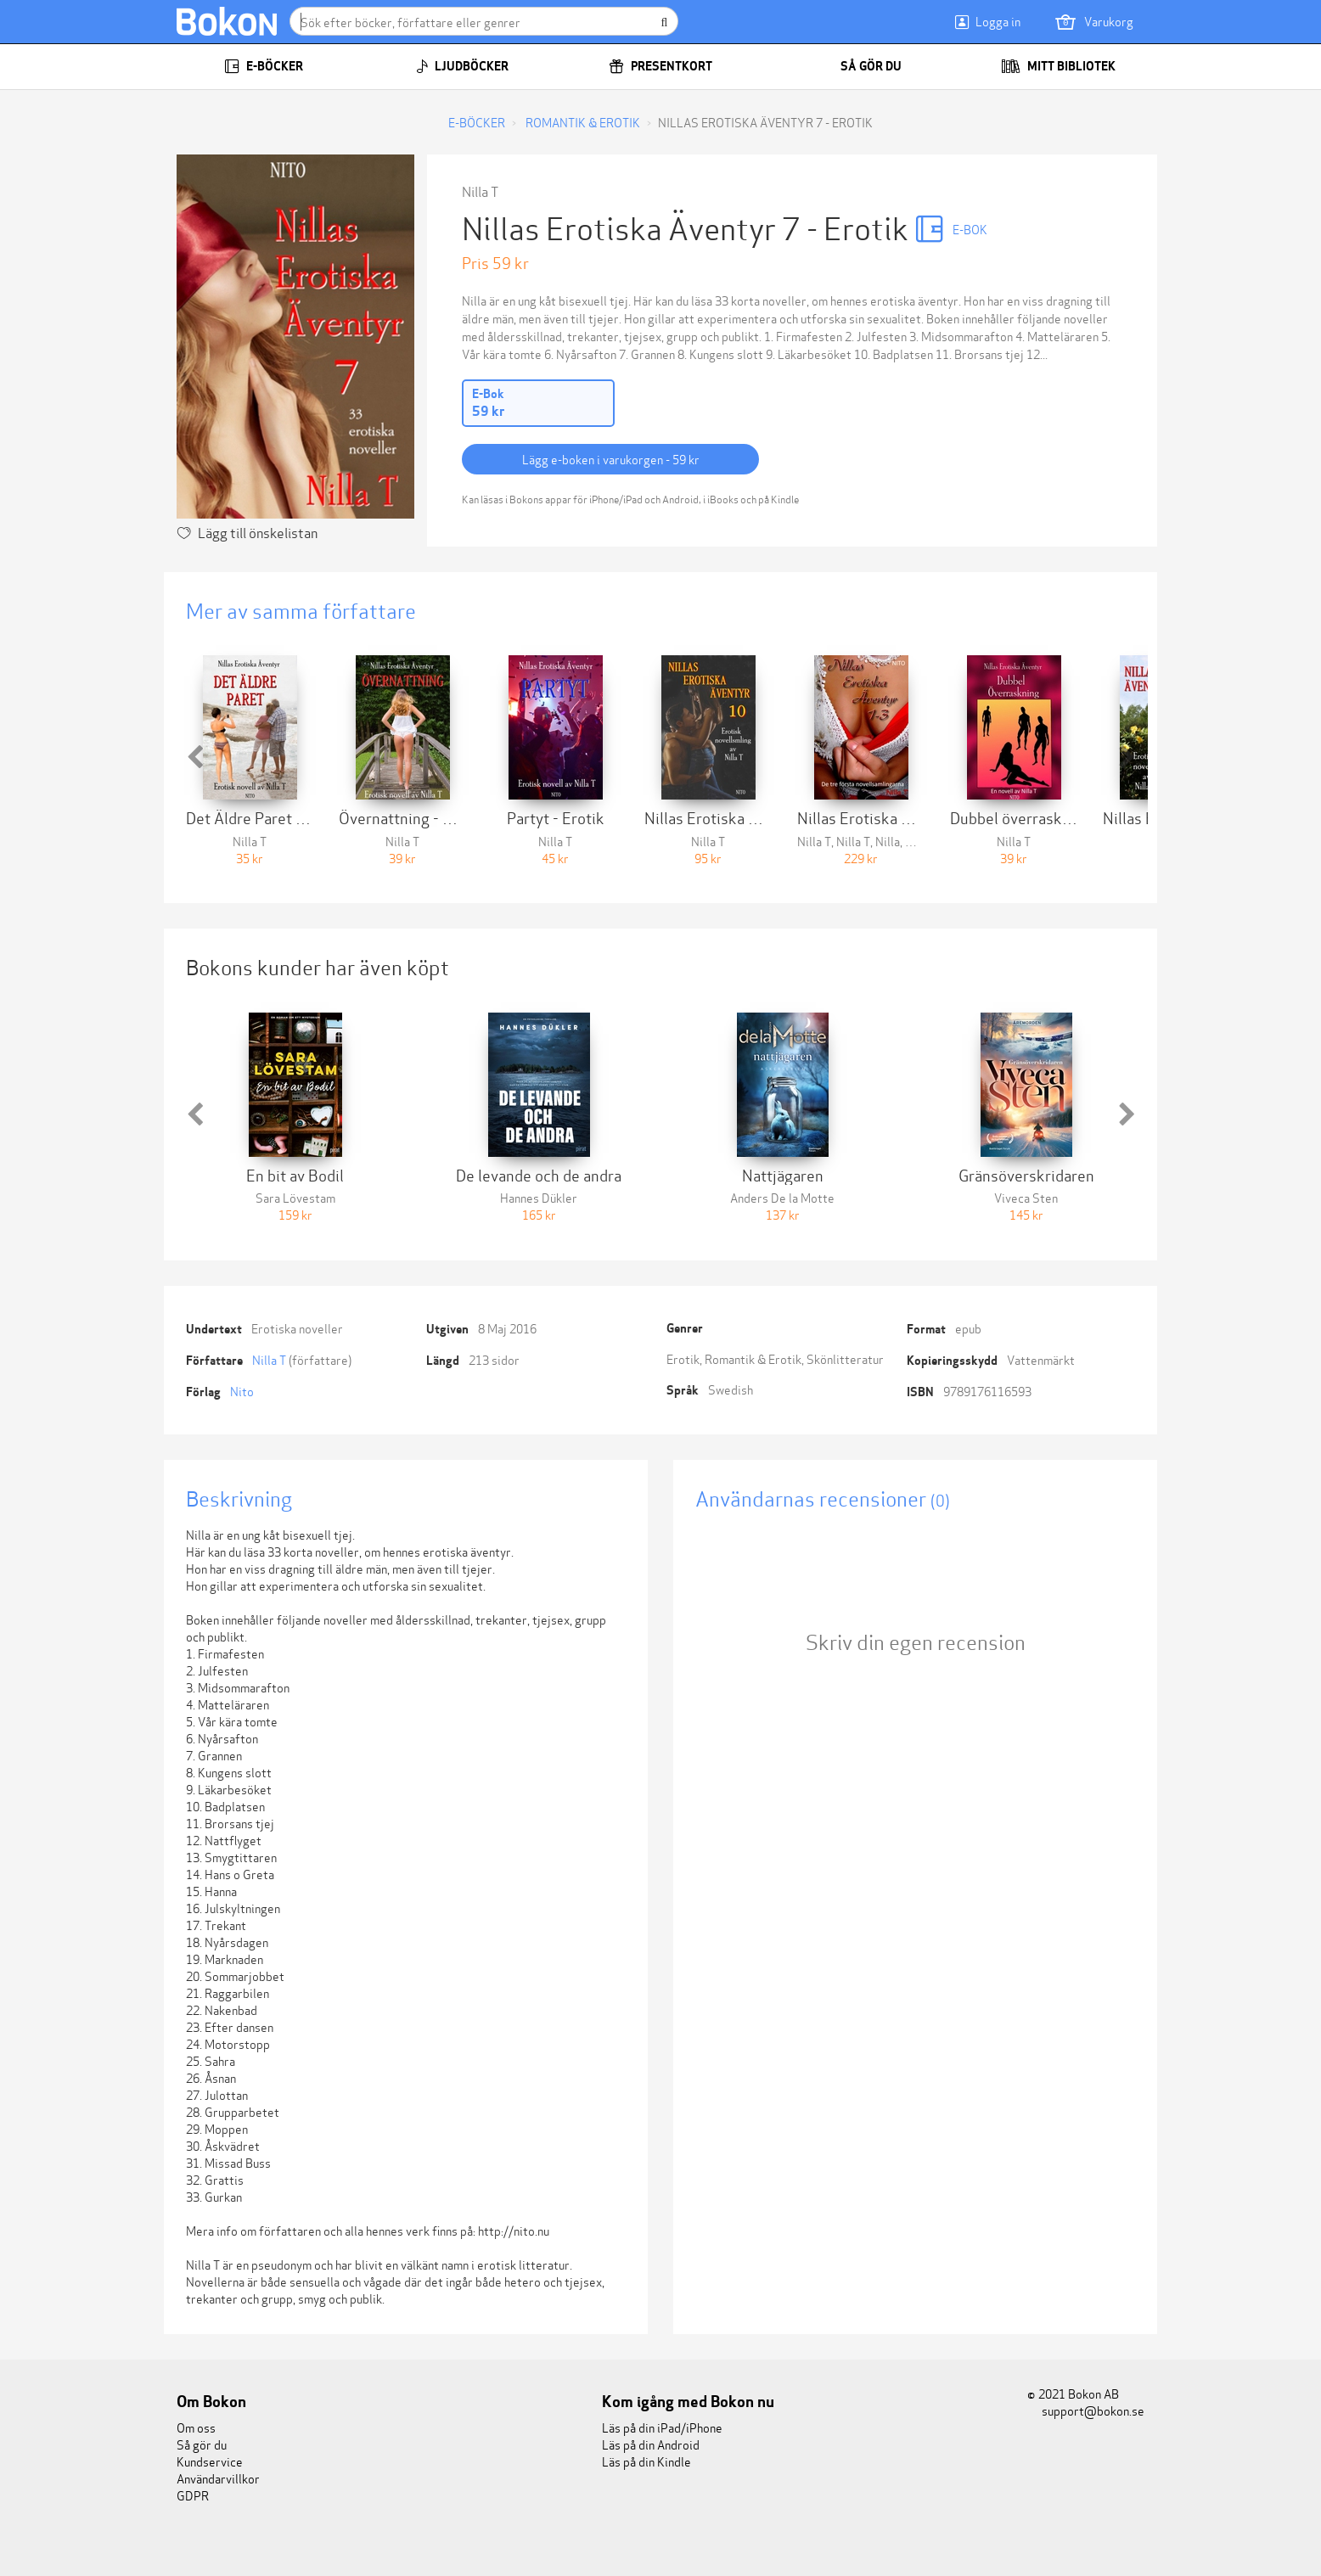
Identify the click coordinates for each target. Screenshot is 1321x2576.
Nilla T (480, 190)
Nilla (887, 841)
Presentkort (660, 66)
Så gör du (860, 66)
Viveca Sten (1026, 1197)
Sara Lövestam (295, 1197)
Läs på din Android (651, 2444)
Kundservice (210, 2461)
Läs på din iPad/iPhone (662, 2427)
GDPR (193, 2495)
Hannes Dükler (538, 1197)
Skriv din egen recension (916, 1641)
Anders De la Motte (782, 1197)
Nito (242, 1391)
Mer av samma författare (301, 610)
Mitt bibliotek (1058, 66)
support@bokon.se (1085, 2410)
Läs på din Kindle (646, 2461)
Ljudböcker (462, 66)
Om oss (196, 2427)
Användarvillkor (218, 2478)
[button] (194, 757)
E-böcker (263, 66)
